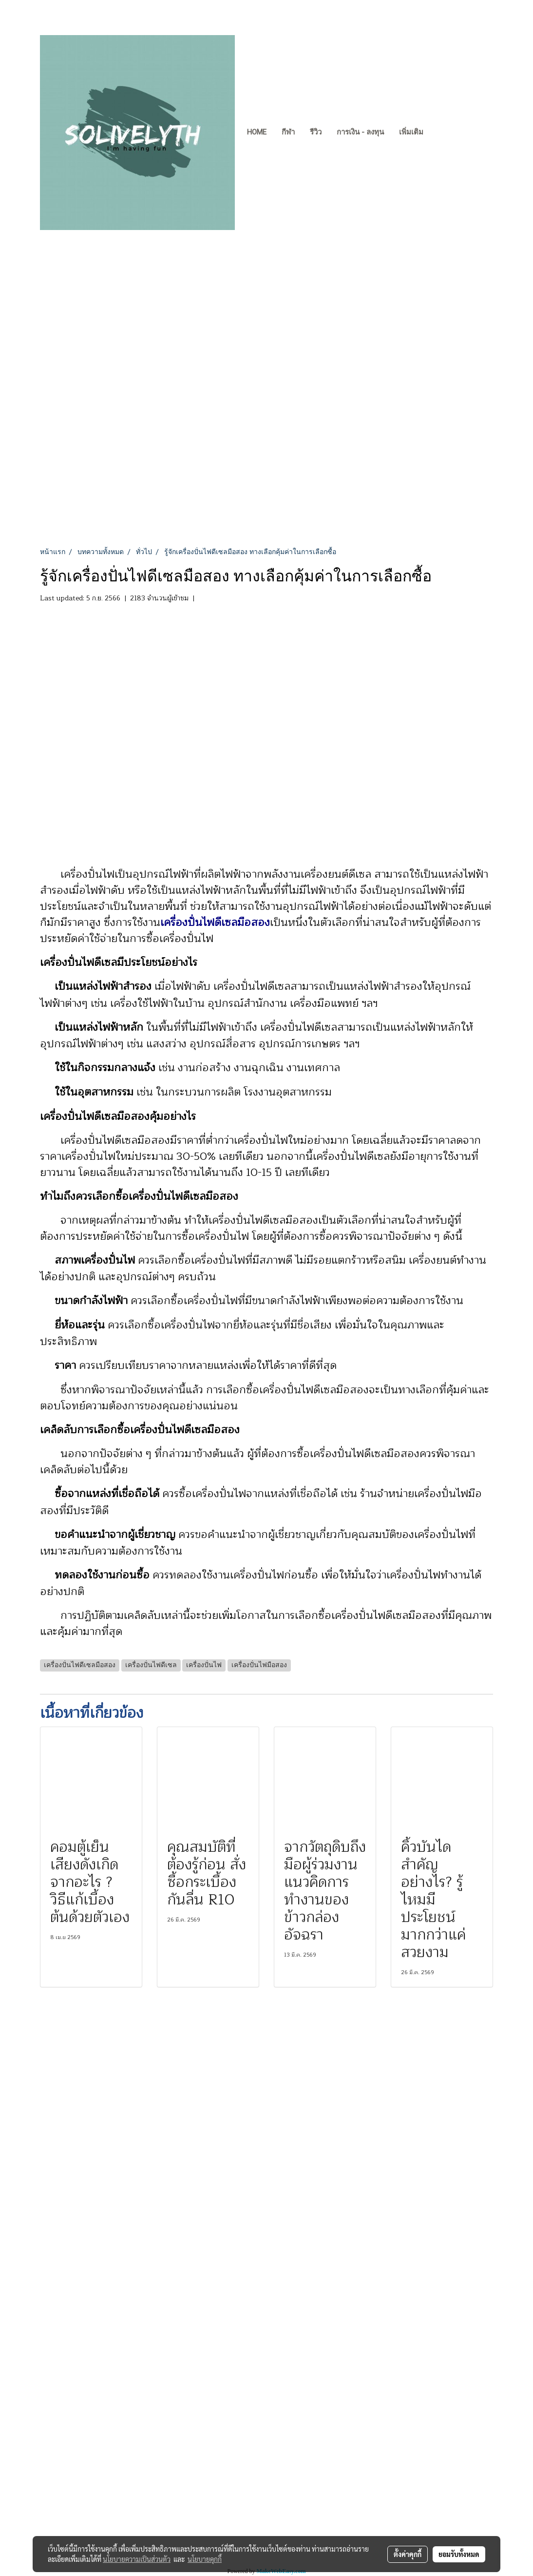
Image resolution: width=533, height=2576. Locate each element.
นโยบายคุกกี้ (205, 2559)
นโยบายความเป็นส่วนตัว (137, 2559)
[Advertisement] (266, 473)
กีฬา (288, 132)
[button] (439, 132)
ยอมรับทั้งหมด (458, 2554)
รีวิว (316, 132)
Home (256, 132)
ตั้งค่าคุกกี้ (407, 2554)
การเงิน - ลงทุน (360, 132)
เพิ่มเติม (411, 132)
